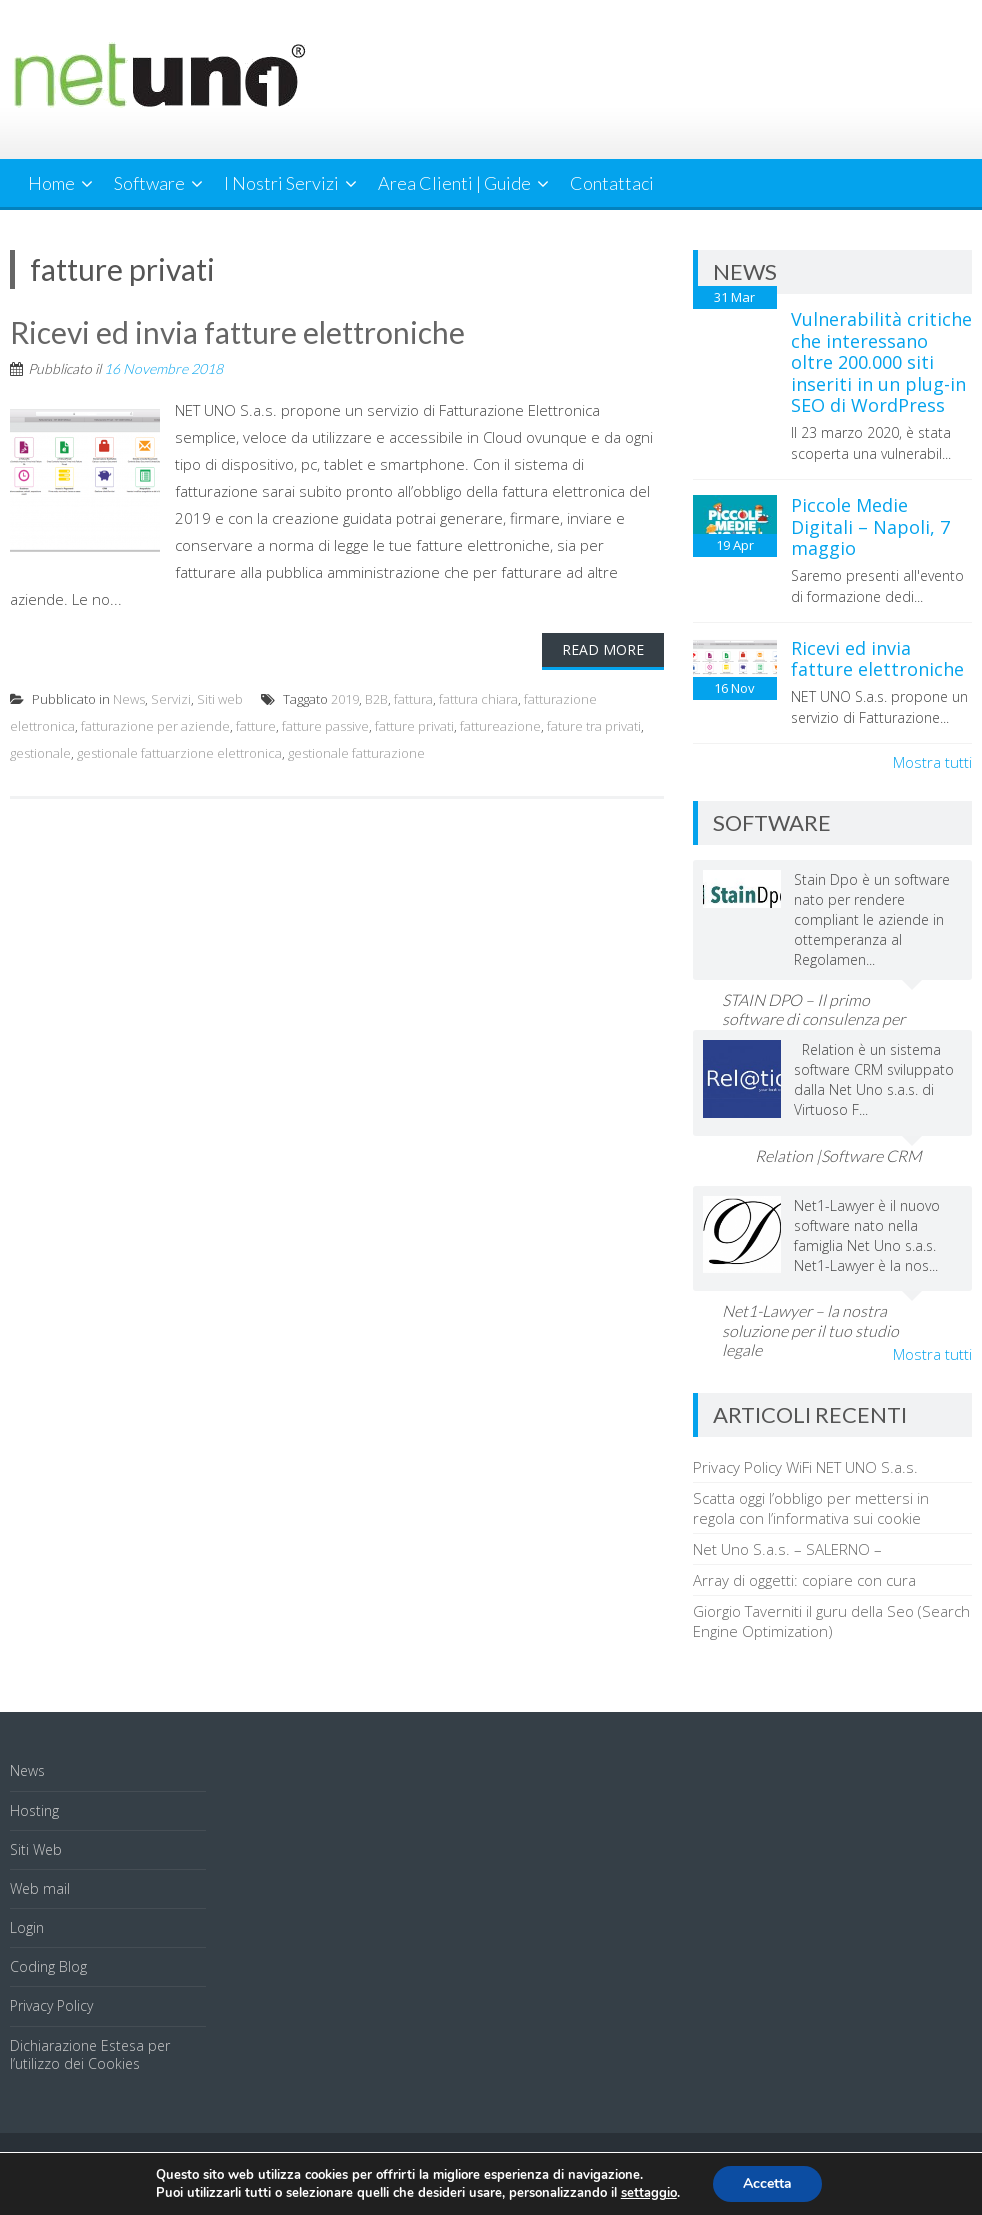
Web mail (40, 1888)
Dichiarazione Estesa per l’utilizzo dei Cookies (90, 2054)
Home (51, 183)
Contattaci (612, 183)
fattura (413, 699)
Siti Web (36, 1849)
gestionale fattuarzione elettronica (179, 753)
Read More (603, 649)
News (129, 699)
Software (149, 183)
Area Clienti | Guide (454, 183)
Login (27, 1927)
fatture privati (414, 726)
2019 (345, 699)
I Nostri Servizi (281, 183)
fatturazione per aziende (155, 726)
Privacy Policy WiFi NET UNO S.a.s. (805, 1467)
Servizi (171, 699)
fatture (256, 726)
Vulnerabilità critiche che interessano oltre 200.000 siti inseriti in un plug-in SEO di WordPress (881, 362)
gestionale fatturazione (356, 753)
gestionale (40, 753)
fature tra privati (594, 726)
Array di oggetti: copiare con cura (804, 1580)
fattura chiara (478, 699)
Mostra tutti (932, 762)
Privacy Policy (51, 2005)
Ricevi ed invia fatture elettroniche (237, 332)
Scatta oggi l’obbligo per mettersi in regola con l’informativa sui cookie (811, 1508)
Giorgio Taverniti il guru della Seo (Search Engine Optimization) (831, 1621)
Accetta (767, 2183)
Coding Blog (48, 1966)
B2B (376, 699)
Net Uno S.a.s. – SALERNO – (787, 1549)
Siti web (220, 699)
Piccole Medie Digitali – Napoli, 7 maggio (870, 526)
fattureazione (500, 726)
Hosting (34, 1810)
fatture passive (325, 726)
